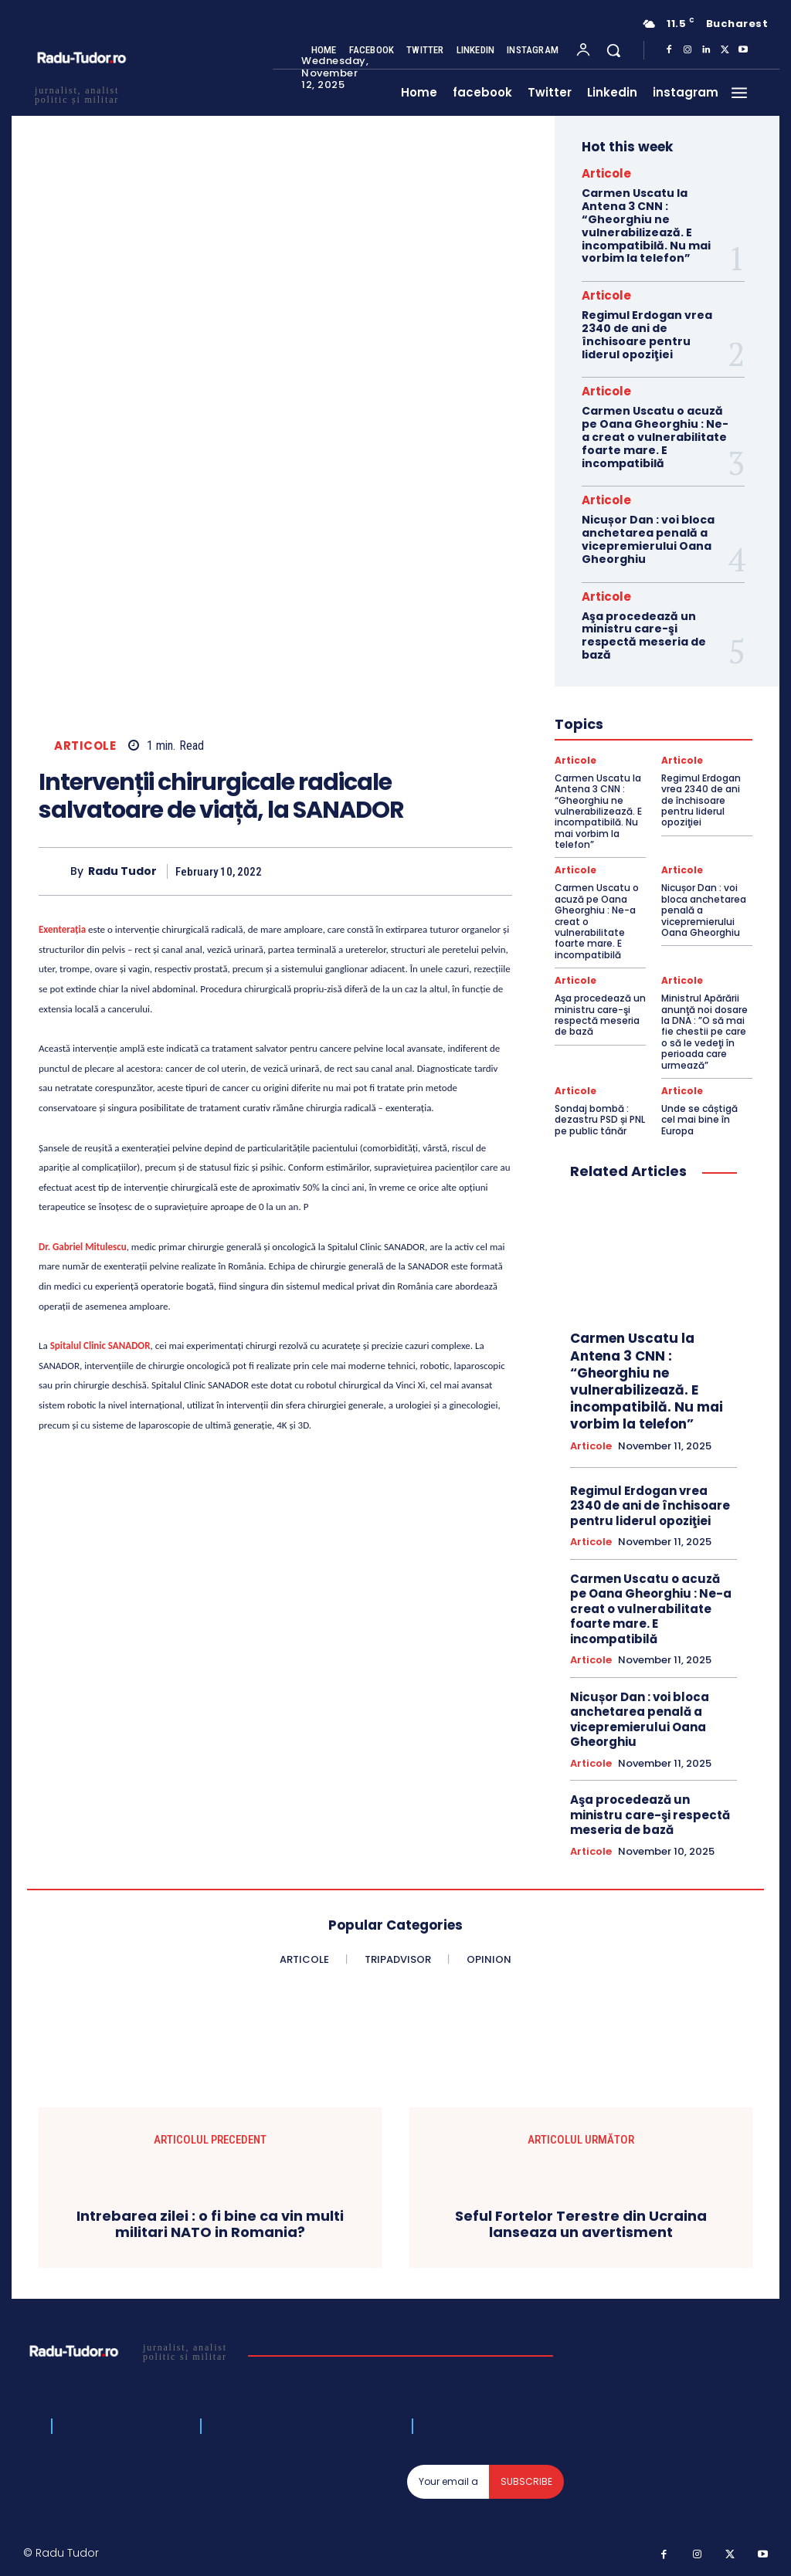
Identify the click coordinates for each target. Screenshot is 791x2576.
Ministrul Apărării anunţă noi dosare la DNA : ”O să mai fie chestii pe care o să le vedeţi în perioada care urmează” (704, 1031)
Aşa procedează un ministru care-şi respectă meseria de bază (644, 635)
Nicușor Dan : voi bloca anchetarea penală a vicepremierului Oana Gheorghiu (648, 539)
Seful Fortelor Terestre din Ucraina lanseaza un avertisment (581, 2224)
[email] (448, 2482)
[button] (613, 50)
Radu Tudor (122, 871)
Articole (85, 745)
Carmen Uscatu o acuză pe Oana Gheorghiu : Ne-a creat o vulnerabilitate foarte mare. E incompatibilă (655, 436)
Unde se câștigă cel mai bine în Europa (699, 1119)
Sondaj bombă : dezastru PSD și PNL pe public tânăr (600, 1119)
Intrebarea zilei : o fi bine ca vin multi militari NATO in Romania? (210, 2224)
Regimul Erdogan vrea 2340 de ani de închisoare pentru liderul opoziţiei (647, 334)
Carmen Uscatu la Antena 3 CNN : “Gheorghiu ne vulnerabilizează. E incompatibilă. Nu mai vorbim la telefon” (646, 225)
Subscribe (526, 2481)
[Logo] (130, 2351)
